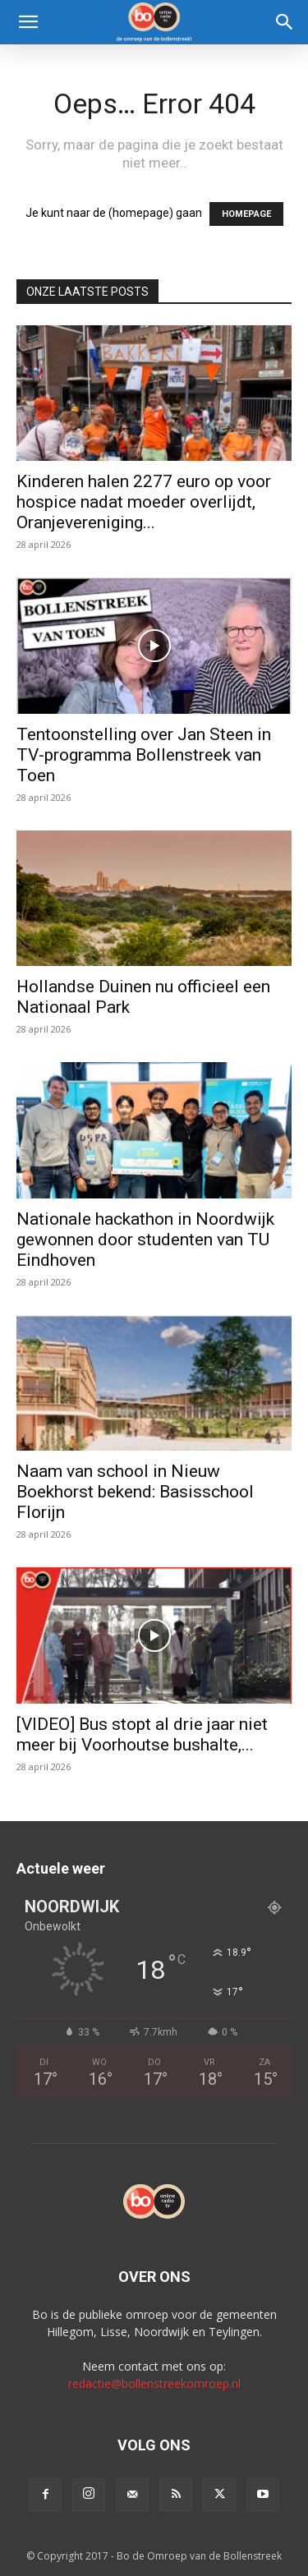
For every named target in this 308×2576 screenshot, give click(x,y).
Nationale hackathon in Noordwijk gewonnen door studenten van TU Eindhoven (145, 1239)
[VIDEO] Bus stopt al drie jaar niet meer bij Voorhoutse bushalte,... (142, 1734)
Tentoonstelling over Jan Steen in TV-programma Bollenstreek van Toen (143, 754)
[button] (28, 22)
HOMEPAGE (246, 214)
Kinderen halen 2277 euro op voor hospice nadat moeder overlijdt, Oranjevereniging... (143, 502)
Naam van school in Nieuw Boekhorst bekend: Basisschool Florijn (135, 1491)
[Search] (285, 22)
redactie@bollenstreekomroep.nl (154, 2383)
